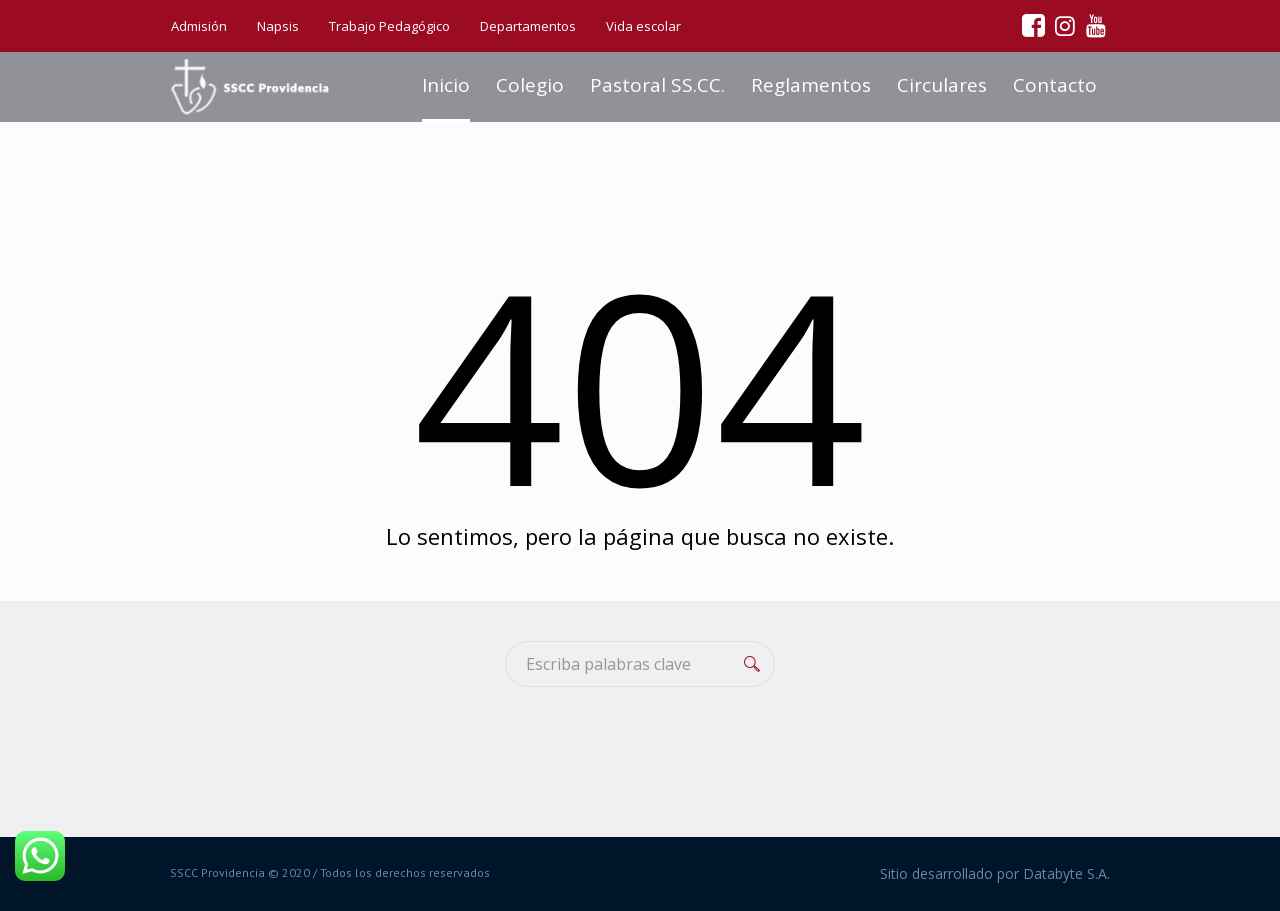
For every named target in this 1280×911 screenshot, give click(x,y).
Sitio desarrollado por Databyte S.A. (995, 873)
